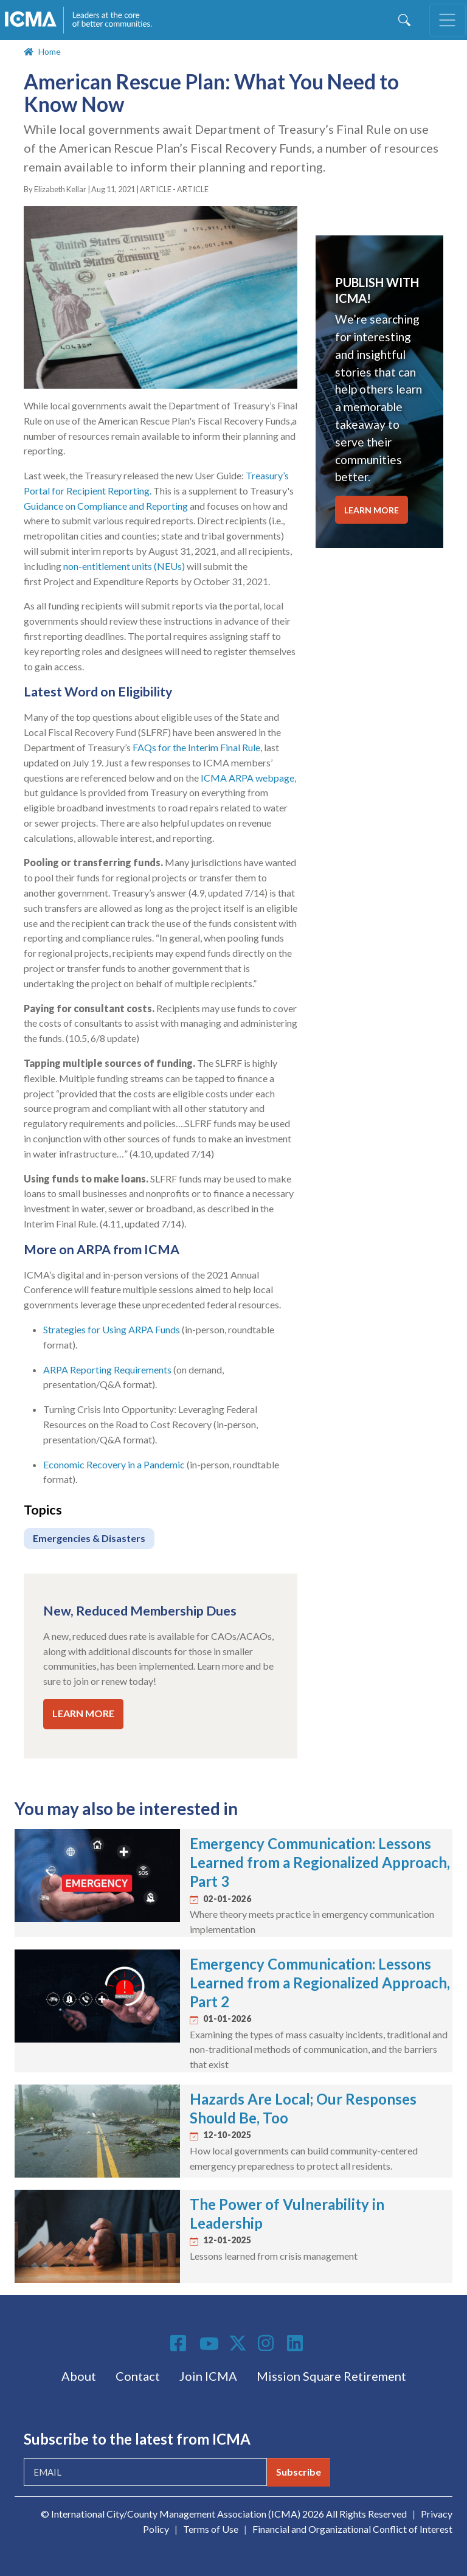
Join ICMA (208, 2376)
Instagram (267, 2343)
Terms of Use (210, 2529)
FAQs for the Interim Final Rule (196, 747)
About (78, 2376)
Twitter (238, 2343)
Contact (138, 2376)
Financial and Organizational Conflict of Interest (352, 2529)
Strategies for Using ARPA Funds (111, 1329)
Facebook (180, 2343)
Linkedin (296, 2343)
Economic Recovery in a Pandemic (114, 1464)
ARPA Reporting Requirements (107, 1369)
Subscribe (298, 2471)
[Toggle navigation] (447, 20)
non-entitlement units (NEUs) (124, 566)
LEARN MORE (83, 1713)
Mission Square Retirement (331, 2376)
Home (49, 51)
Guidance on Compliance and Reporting (106, 506)
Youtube (209, 2344)
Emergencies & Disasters (89, 1538)
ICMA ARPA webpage (247, 777)
